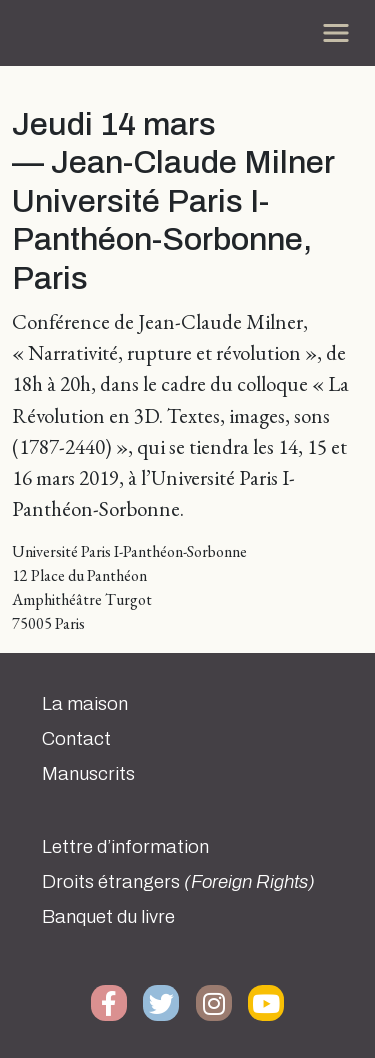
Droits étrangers (178, 882)
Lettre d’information (125, 847)
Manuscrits (88, 774)
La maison (85, 704)
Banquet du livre (108, 917)
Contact (76, 739)
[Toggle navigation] (336, 33)
